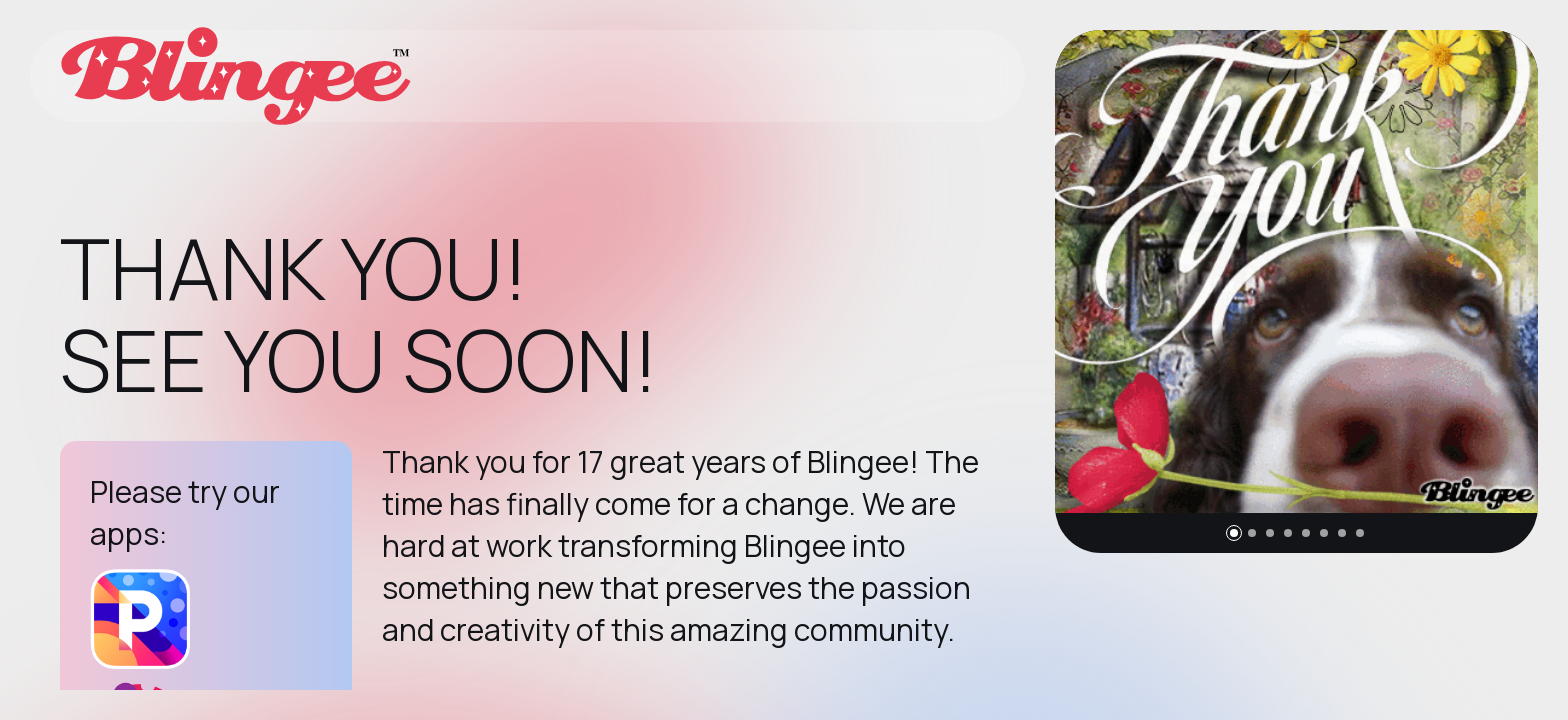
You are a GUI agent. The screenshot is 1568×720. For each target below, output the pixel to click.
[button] (1234, 533)
